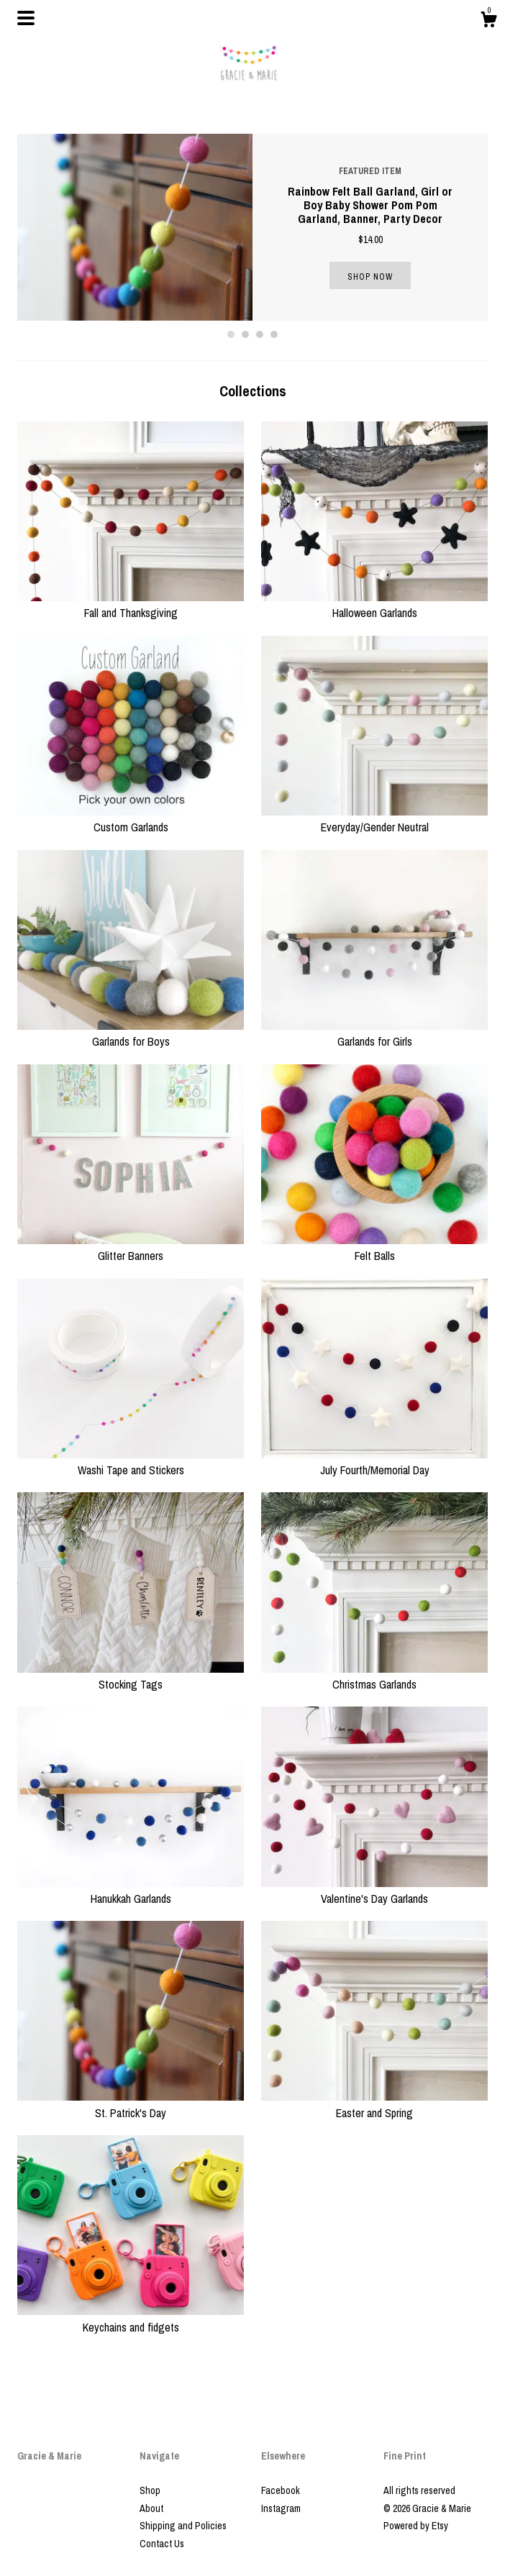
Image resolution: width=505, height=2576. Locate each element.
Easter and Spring (374, 2104)
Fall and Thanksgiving (130, 605)
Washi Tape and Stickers (130, 1462)
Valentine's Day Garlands (374, 1890)
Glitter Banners (130, 1248)
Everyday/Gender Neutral (374, 819)
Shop (150, 2490)
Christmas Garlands (374, 1676)
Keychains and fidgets (130, 2318)
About (151, 2508)
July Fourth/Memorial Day (374, 1462)
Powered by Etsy (415, 2525)
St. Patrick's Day (130, 2104)
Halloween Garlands (374, 605)
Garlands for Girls (374, 1033)
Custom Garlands (130, 819)
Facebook (280, 2490)
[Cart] (488, 21)
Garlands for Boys (130, 1033)
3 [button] (259, 334)
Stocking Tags (130, 1676)
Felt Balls (374, 1248)
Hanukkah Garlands (130, 1890)
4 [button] (274, 334)
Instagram (281, 2508)
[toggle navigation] (26, 18)
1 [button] (231, 334)
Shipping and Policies (183, 2525)
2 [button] (245, 334)
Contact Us (162, 2543)
